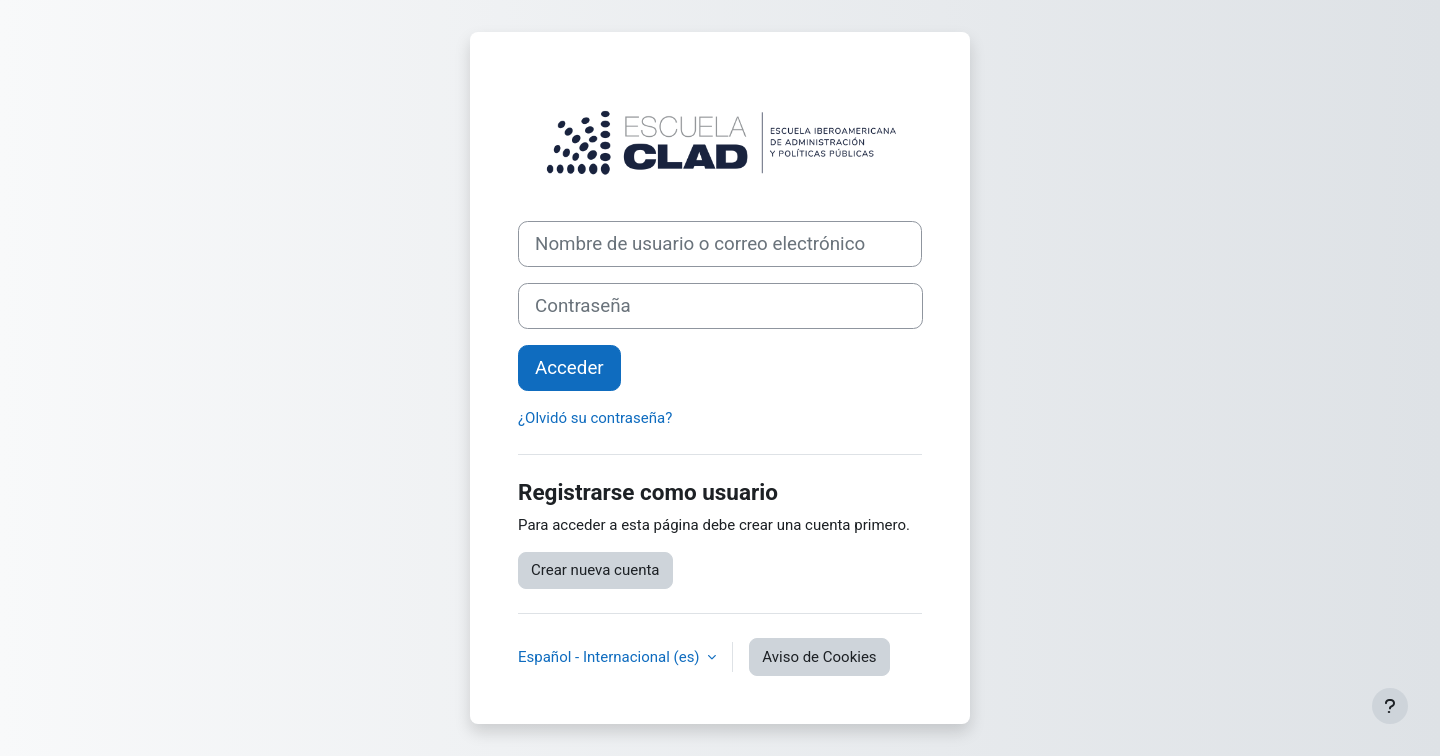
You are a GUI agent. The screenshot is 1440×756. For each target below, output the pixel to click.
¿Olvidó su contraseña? (595, 418)
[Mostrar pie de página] (1390, 706)
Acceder (569, 368)
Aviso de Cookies (819, 657)
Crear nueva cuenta (595, 570)
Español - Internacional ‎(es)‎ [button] (610, 657)
